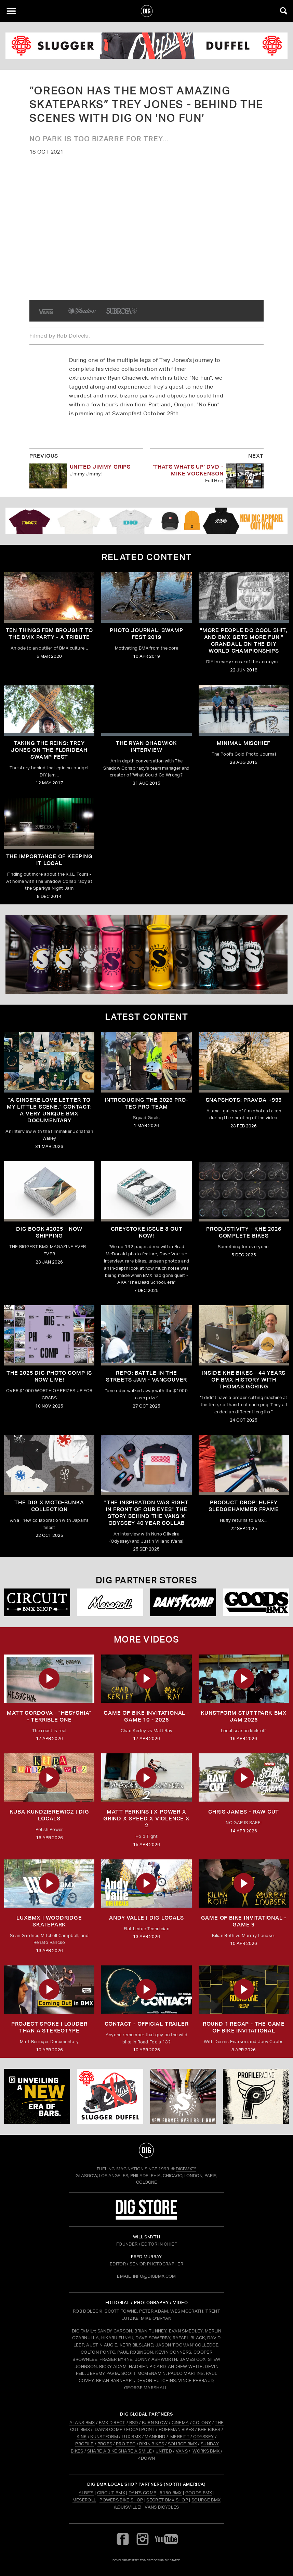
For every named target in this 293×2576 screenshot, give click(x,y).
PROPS (104, 2443)
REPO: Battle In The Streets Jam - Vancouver (146, 1376)
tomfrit (146, 2560)
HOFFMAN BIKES (176, 2429)
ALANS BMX (82, 2422)
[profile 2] (256, 2096)
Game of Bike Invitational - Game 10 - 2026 (146, 1716)
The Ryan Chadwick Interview (146, 746)
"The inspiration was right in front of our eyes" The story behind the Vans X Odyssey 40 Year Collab (146, 1512)
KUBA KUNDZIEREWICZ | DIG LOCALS (49, 1815)
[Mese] (110, 1602)
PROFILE (84, 2443)
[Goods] (256, 1602)
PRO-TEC (125, 2443)
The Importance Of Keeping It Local (49, 859)
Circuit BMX (111, 2492)
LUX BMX (131, 2436)
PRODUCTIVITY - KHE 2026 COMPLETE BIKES (243, 1232)
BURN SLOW (155, 2422)
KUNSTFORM (104, 2436)
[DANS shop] (183, 1602)
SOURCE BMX (182, 2443)
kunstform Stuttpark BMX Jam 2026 (244, 1716)
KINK (81, 2436)
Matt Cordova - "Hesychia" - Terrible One (49, 1716)
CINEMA (180, 2422)
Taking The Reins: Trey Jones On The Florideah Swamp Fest (49, 750)
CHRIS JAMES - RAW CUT (243, 1811)
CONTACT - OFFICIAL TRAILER (147, 2024)
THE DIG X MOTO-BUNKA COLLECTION (49, 1506)
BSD (133, 2422)
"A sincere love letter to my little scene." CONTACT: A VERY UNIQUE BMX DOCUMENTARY (49, 1110)
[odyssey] (146, 45)
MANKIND (155, 2436)
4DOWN (146, 2458)
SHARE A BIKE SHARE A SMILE (119, 2451)
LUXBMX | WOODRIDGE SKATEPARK (49, 1921)
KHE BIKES (209, 2429)
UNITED (164, 2451)
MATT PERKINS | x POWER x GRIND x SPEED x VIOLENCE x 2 (146, 1818)
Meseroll (84, 2499)
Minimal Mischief (243, 743)
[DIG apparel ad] (146, 521)
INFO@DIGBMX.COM (154, 2276)
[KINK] (37, 2096)
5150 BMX (171, 2492)
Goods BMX (198, 2492)
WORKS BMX (206, 2451)
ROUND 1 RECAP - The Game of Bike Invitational (244, 2027)
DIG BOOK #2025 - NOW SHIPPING (49, 1232)
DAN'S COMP (108, 2429)
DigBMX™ (186, 2168)
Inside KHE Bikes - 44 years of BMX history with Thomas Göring (244, 1380)
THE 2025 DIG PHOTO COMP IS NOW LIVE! (49, 1376)
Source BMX (206, 2499)
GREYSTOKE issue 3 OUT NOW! (147, 1232)
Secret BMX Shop (167, 2499)
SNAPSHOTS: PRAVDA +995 (244, 1100)
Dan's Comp (142, 2492)
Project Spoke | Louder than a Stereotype (49, 2027)
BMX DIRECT (112, 2422)
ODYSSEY (203, 2436)
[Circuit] (37, 1602)
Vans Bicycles (162, 2507)
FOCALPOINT (140, 2429)
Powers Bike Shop (121, 2499)
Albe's (86, 2492)
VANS (182, 2451)
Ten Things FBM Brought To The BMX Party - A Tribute (49, 633)
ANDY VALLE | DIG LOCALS (146, 1917)
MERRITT (180, 2436)
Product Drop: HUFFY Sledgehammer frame (244, 1506)
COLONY (201, 2422)
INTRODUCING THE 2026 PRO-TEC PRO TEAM (146, 1103)
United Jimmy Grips (100, 466)
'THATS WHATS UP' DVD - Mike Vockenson (188, 470)
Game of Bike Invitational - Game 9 (244, 1921)
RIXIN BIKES (151, 2443)
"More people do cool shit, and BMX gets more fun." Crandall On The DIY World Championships (244, 640)
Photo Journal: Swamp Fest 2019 (146, 633)
